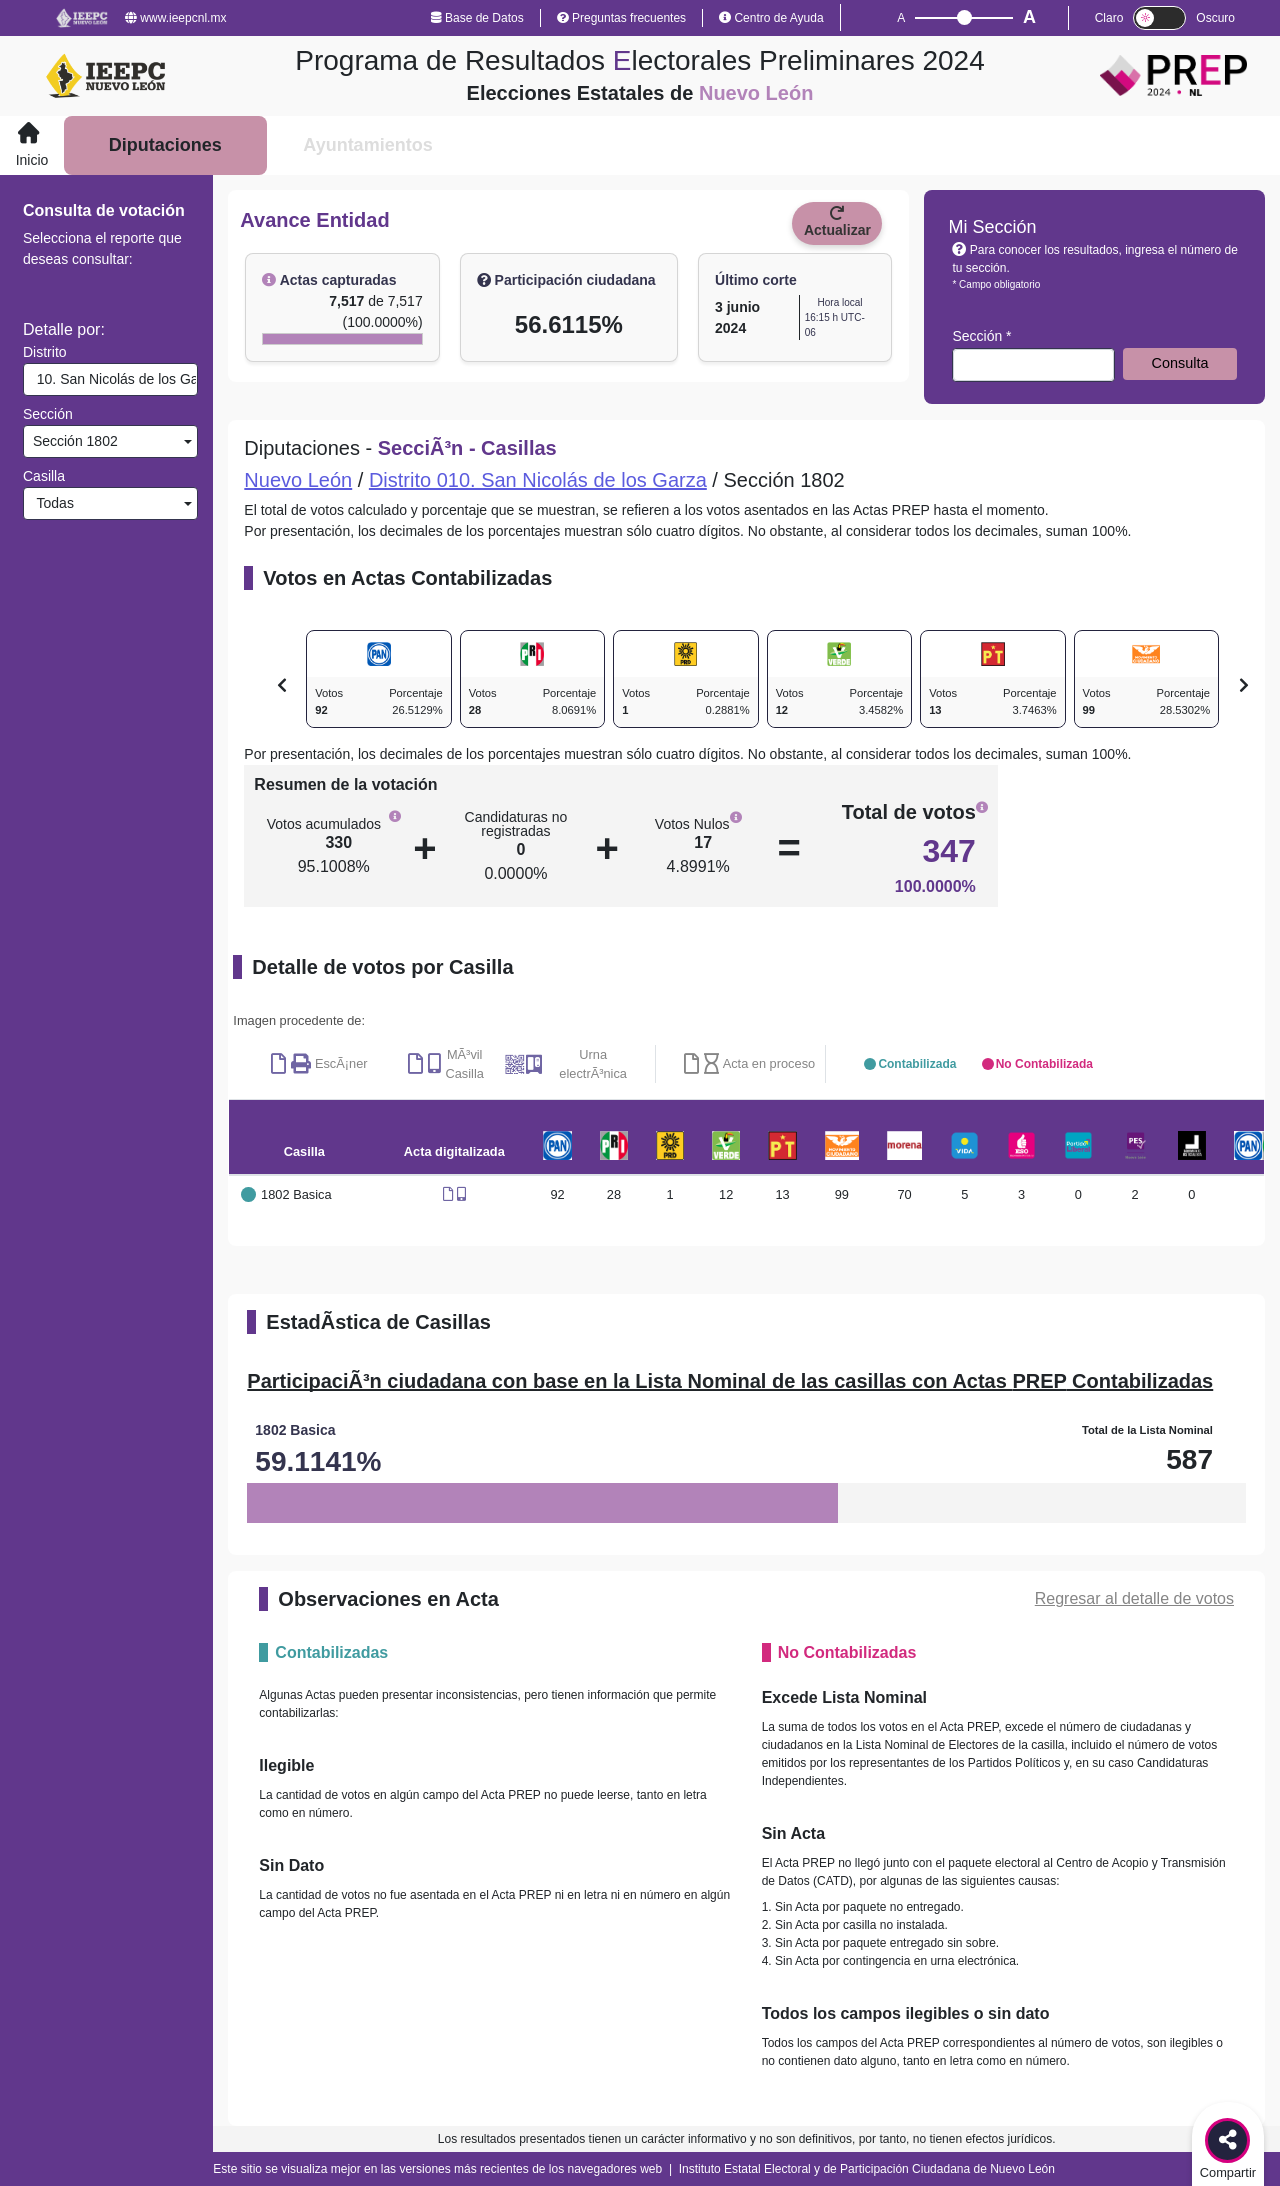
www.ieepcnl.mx (175, 18)
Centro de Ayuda (771, 18)
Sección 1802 (73, 441)
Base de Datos (477, 18)
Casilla (44, 476)
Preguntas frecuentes (621, 18)
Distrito (45, 352)
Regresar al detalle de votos (1134, 1598)
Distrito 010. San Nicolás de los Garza (538, 480)
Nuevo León (298, 480)
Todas (51, 503)
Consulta (1180, 363)
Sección (48, 414)
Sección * (981, 336)
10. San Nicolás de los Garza (113, 379)
